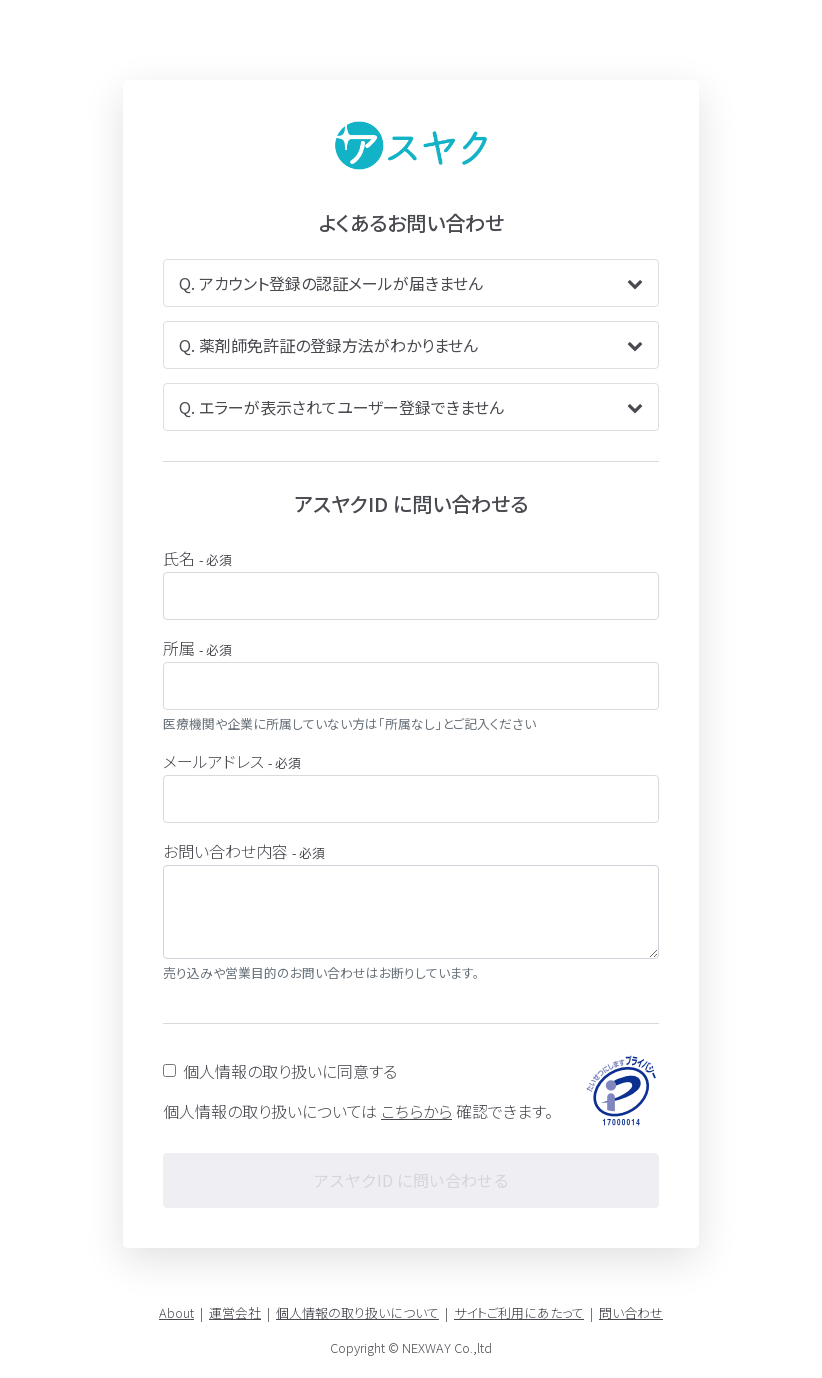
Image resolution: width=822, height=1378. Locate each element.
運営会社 (235, 1312)
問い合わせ (631, 1312)
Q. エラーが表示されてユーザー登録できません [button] (411, 407)
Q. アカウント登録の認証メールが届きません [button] (411, 283)
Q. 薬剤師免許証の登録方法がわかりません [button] (411, 345)
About (176, 1312)
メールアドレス (232, 761)
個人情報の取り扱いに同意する (290, 1071)
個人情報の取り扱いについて (357, 1312)
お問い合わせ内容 (244, 851)
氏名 (197, 558)
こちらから (416, 1111)
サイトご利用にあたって (519, 1312)
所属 (197, 648)
